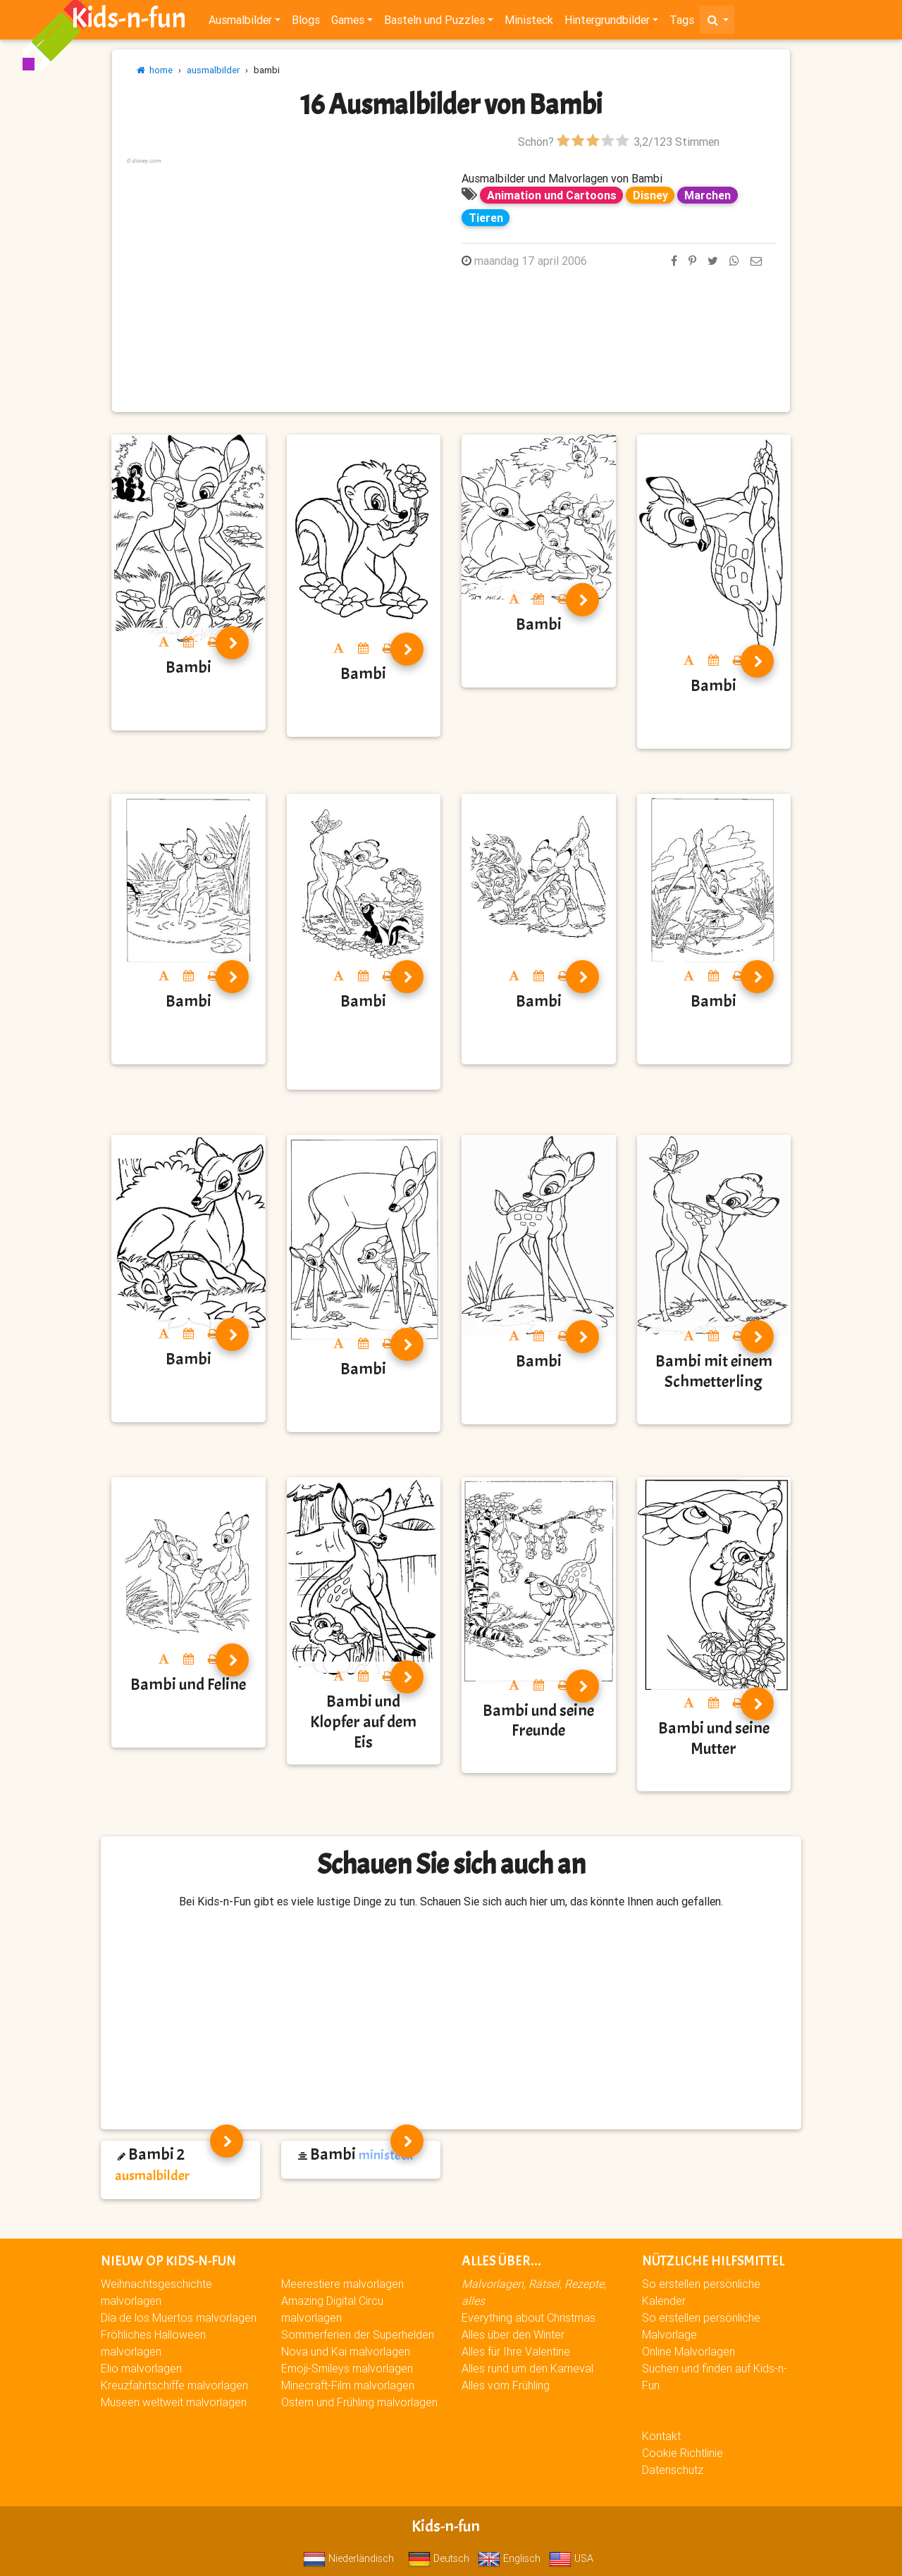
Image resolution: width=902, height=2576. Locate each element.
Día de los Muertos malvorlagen (179, 2317)
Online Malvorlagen (688, 2351)
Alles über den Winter (513, 2334)
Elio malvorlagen (141, 2368)
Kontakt (661, 2436)
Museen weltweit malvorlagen (174, 2402)
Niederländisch (348, 2558)
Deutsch (438, 2558)
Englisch (509, 2558)
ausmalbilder (213, 70)
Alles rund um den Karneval (527, 2368)
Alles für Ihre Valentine (516, 2351)
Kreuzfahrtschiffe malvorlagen (174, 2385)
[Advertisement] (283, 265)
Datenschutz (672, 2470)
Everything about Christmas (528, 2317)
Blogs (306, 22)
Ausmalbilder (240, 22)
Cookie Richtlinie (682, 2453)
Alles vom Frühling (506, 2385)
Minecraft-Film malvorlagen (347, 2385)
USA (571, 2558)
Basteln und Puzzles (434, 22)
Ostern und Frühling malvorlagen (359, 2402)
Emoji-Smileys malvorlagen (347, 2368)
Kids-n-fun (128, 21)
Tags (681, 22)
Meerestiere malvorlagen (342, 2284)
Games (347, 22)
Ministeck (529, 22)
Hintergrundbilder (607, 22)
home (155, 70)
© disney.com (143, 160)
